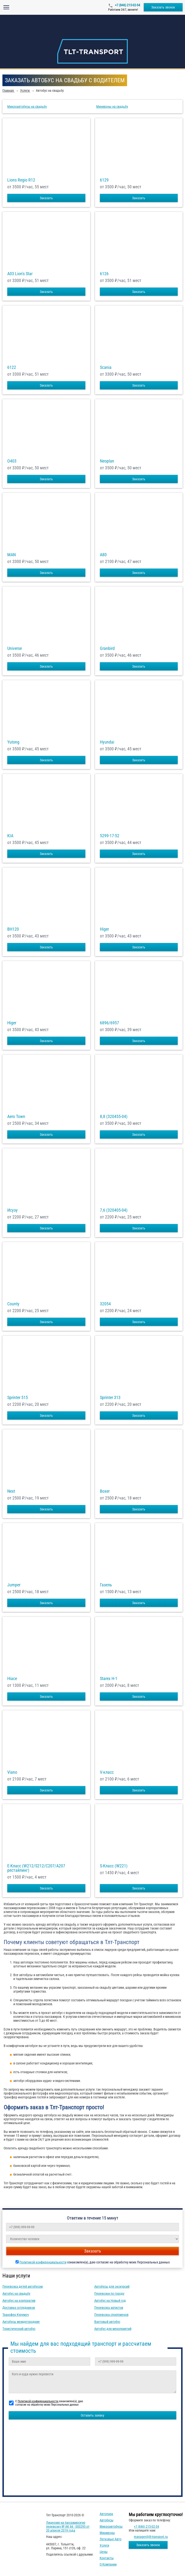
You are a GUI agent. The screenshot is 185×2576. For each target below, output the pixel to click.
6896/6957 (109, 1023)
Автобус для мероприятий (112, 2329)
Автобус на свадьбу (16, 2293)
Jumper (13, 1585)
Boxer (105, 1491)
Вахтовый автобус (107, 2322)
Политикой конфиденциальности (42, 2262)
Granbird (107, 648)
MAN (11, 555)
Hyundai (107, 742)
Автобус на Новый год (110, 2301)
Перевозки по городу (109, 2293)
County (13, 1304)
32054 (105, 1304)
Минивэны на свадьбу (112, 106)
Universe (14, 648)
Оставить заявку (92, 2415)
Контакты (107, 2558)
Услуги (104, 2545)
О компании (108, 2564)
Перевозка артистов (108, 2308)
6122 (11, 367)
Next (11, 1491)
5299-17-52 (109, 836)
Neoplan (107, 461)
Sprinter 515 (17, 1397)
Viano (12, 1772)
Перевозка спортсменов (111, 2315)
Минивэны (107, 2533)
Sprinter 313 (110, 1397)
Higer (104, 929)
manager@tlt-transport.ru (151, 2537)
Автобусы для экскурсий (111, 2286)
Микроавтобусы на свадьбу (27, 106)
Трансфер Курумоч (15, 2315)
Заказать (46, 198)
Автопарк (106, 2514)
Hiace (12, 1678)
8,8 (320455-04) (114, 1116)
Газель (106, 1585)
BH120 (13, 929)
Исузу (12, 1210)
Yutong (13, 742)
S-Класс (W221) (114, 1866)
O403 (11, 461)
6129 (104, 180)
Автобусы (106, 2520)
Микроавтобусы (111, 2526)
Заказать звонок (163, 7)
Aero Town (16, 1116)
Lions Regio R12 (21, 180)
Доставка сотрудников (18, 2308)
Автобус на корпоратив (18, 2301)
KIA (10, 836)
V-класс (107, 1772)
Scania (106, 367)
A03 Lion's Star (19, 274)
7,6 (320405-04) (114, 1210)
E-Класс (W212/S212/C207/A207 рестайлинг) (36, 1868)
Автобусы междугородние (21, 2322)
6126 (104, 274)
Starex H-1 (108, 1678)
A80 (103, 555)
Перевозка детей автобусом (22, 2286)
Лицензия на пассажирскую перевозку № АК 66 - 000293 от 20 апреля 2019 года (67, 2526)
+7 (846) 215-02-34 (127, 5)
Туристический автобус (18, 2329)
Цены (104, 2552)
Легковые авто (110, 2539)
